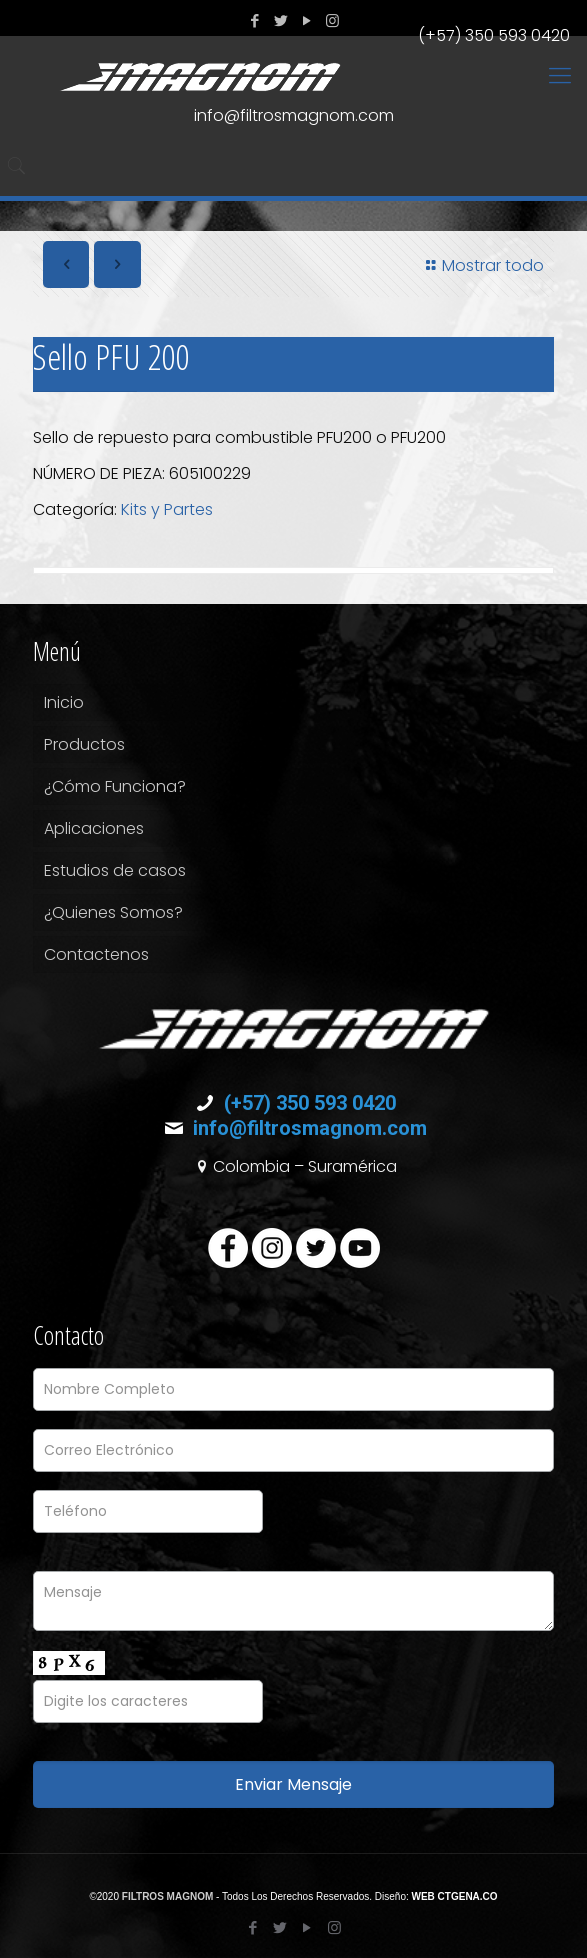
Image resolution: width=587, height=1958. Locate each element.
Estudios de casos (115, 870)
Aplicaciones (94, 828)
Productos (84, 744)
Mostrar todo (482, 265)
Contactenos (96, 954)
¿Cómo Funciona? (115, 786)
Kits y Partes (167, 509)
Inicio (64, 702)
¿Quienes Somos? (113, 912)
